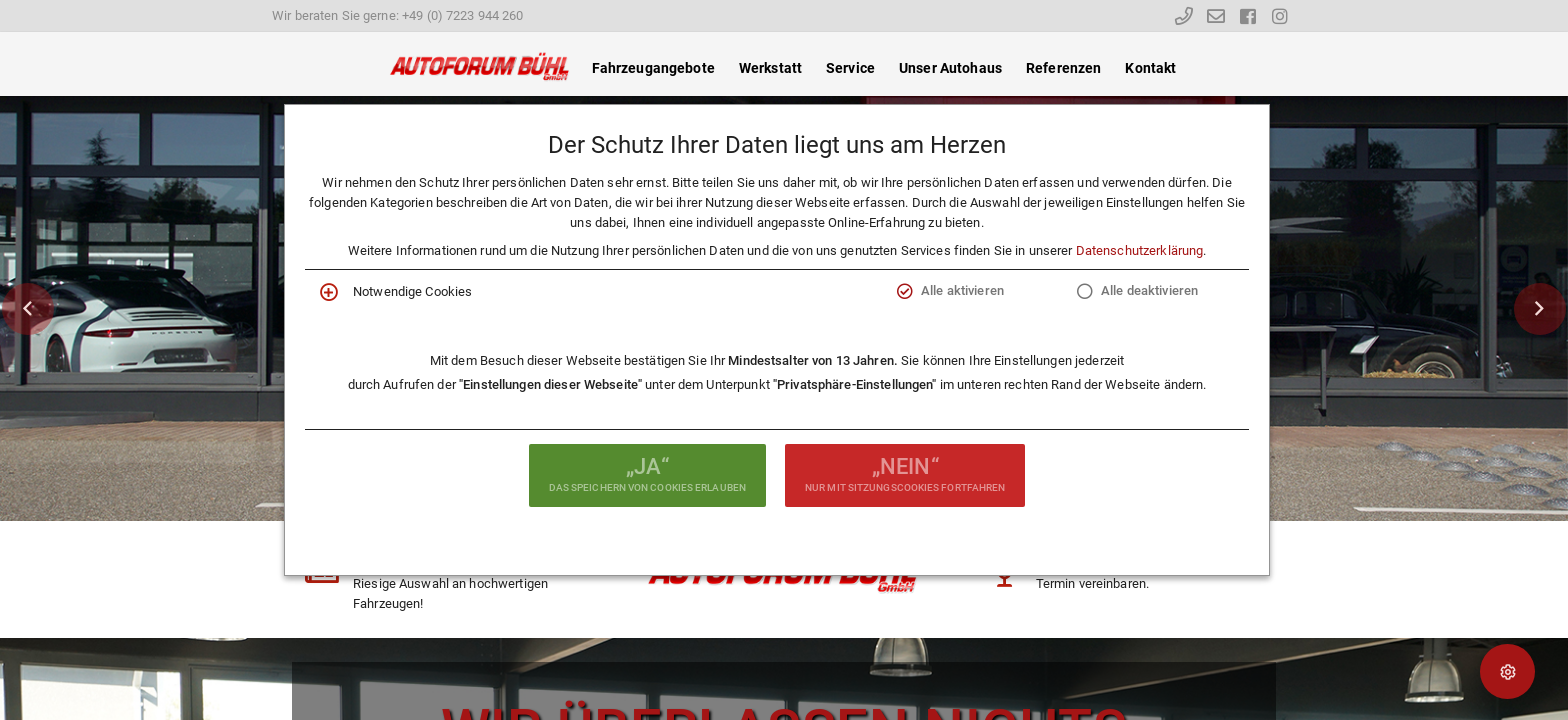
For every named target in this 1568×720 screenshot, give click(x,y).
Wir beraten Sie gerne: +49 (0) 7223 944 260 (398, 15)
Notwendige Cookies (412, 291)
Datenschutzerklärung (1140, 250)
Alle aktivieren (962, 290)
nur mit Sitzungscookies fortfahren (905, 473)
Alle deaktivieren (1149, 290)
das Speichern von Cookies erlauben (647, 473)
